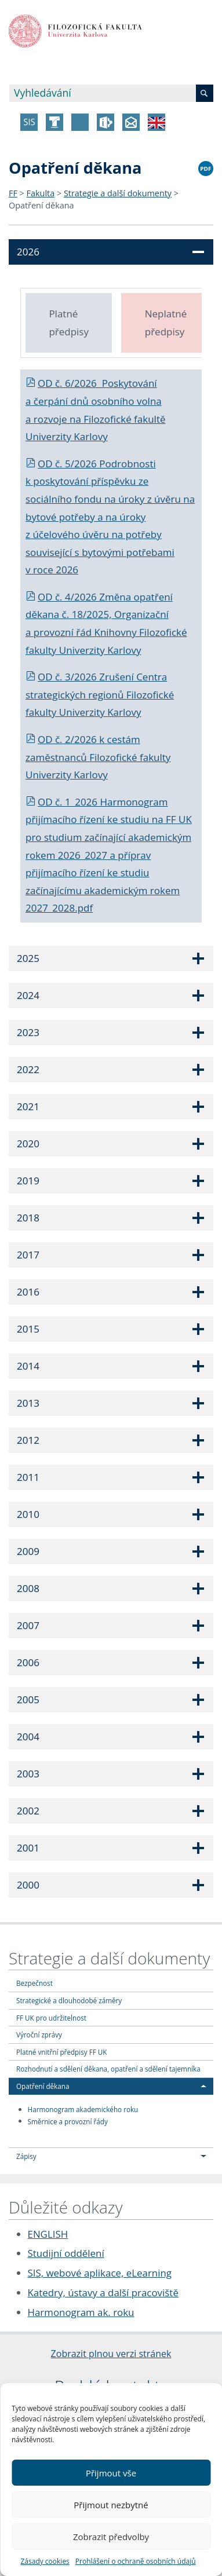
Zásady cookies (44, 2561)
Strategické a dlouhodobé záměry (69, 2000)
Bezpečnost (34, 1983)
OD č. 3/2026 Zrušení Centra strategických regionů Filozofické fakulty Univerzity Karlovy (100, 694)
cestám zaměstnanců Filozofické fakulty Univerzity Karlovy (98, 757)
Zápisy (26, 2156)
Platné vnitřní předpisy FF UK (61, 2052)
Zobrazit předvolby (111, 2536)
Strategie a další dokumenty (118, 193)
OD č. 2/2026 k (66, 739)
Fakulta (41, 193)
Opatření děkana (41, 205)
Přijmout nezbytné (111, 2505)
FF (13, 193)
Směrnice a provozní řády (68, 2120)
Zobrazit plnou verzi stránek (111, 2353)
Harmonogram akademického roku (83, 2109)
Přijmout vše (111, 2473)
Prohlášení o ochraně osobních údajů (135, 2561)
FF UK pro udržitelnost (51, 2017)
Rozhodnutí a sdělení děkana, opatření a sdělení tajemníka (108, 2068)
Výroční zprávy (39, 2034)
